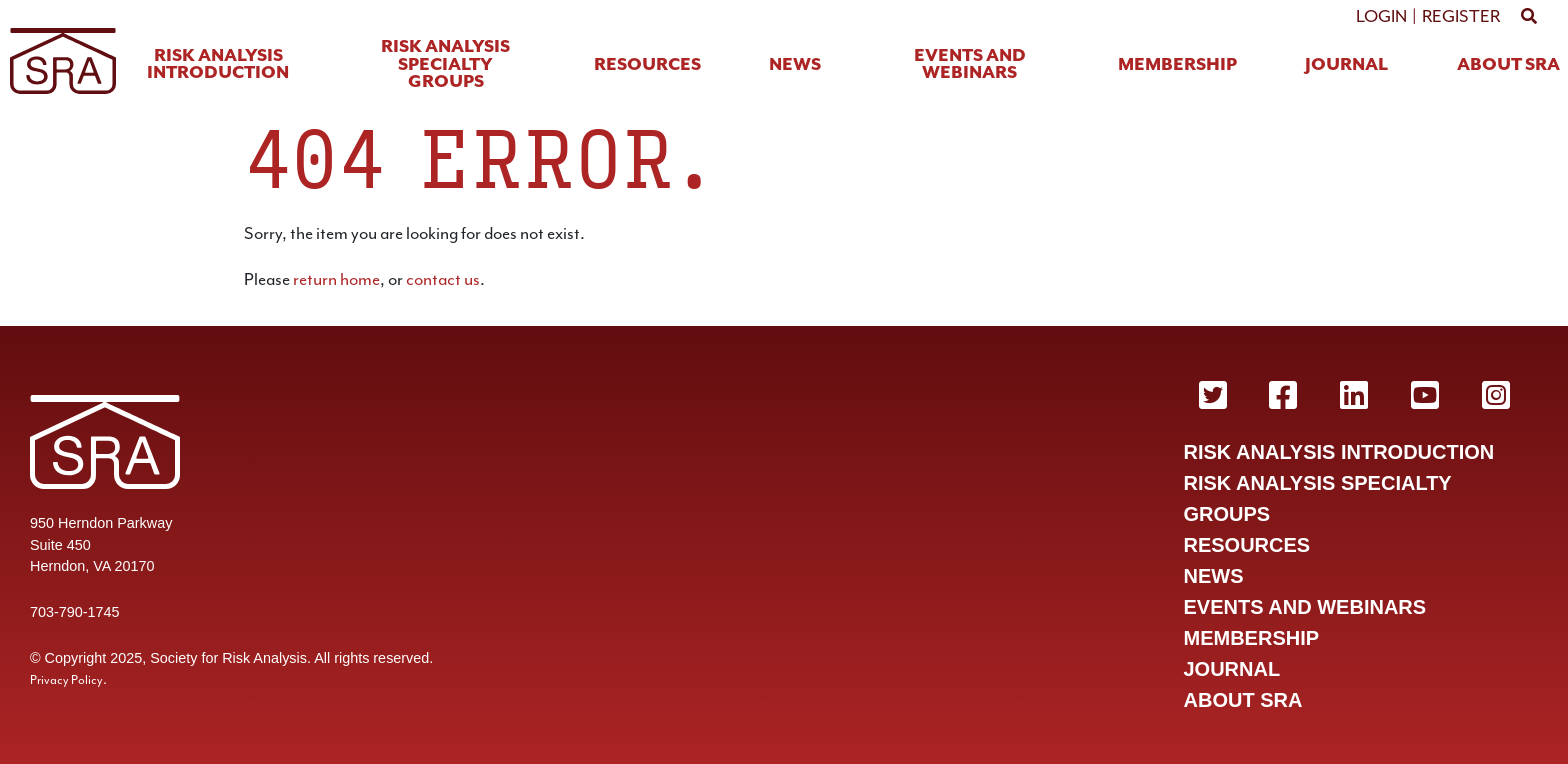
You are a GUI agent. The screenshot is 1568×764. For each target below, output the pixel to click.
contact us (443, 279)
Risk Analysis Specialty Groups (445, 65)
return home (336, 279)
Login (1381, 16)
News (795, 65)
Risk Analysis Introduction (218, 65)
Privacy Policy (66, 680)
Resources (647, 65)
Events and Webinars (970, 65)
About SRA (1508, 65)
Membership (1177, 65)
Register (1461, 16)
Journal (1346, 65)
